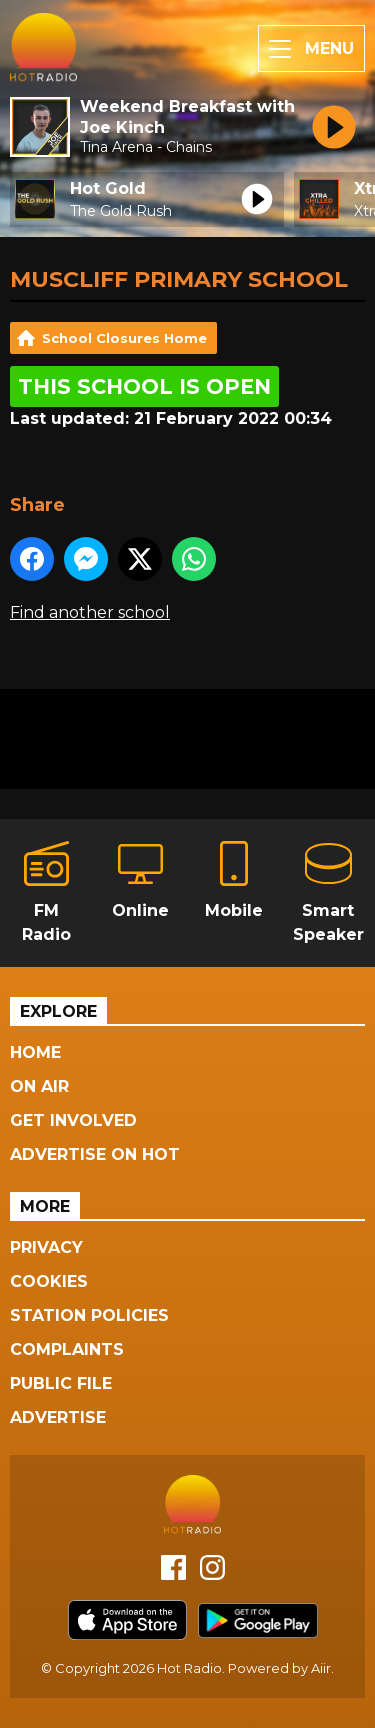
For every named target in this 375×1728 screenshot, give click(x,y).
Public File (61, 1383)
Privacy (46, 1247)
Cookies (49, 1281)
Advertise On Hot (95, 1154)
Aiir (321, 1668)
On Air (39, 1086)
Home (35, 1052)
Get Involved (73, 1120)
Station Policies (89, 1315)
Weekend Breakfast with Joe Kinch (187, 117)
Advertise (58, 1417)
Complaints (67, 1349)
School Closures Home (124, 338)
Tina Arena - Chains (146, 147)
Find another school (90, 612)
